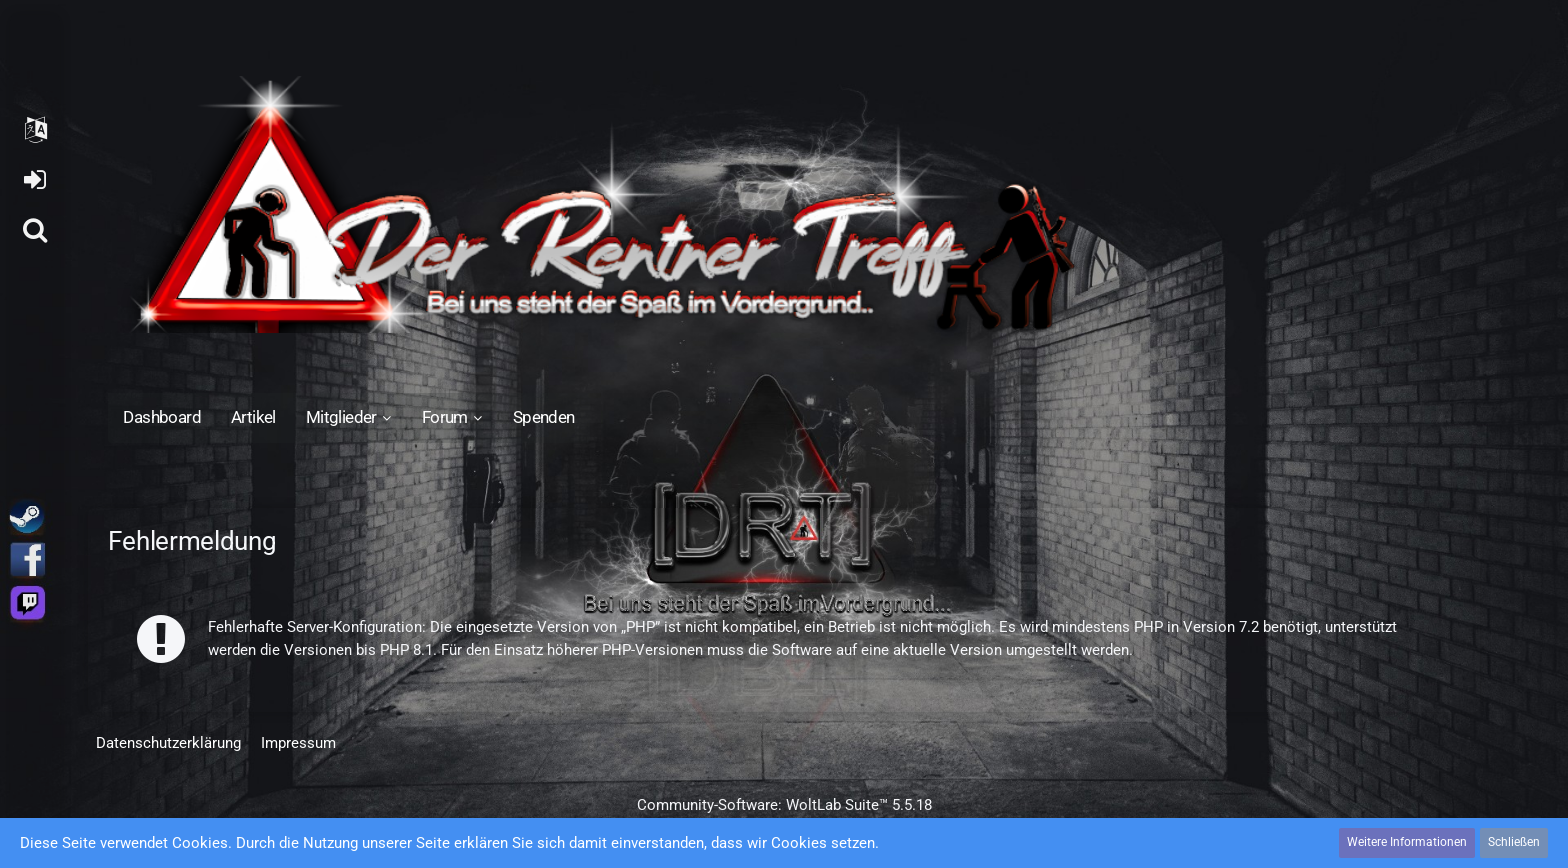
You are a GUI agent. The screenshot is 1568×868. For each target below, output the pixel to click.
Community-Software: (784, 805)
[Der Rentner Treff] (783, 204)
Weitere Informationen (1407, 842)
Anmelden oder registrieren (34, 180)
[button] (35, 130)
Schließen (1514, 842)
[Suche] (35, 230)
